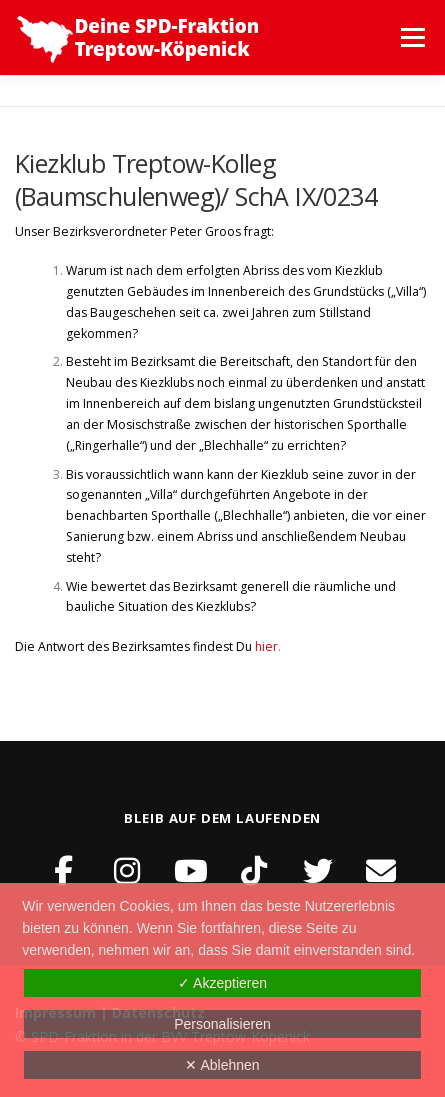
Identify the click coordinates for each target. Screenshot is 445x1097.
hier (266, 646)
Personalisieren (222, 1024)
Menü (411, 37)
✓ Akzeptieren (222, 983)
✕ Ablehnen (222, 1065)
